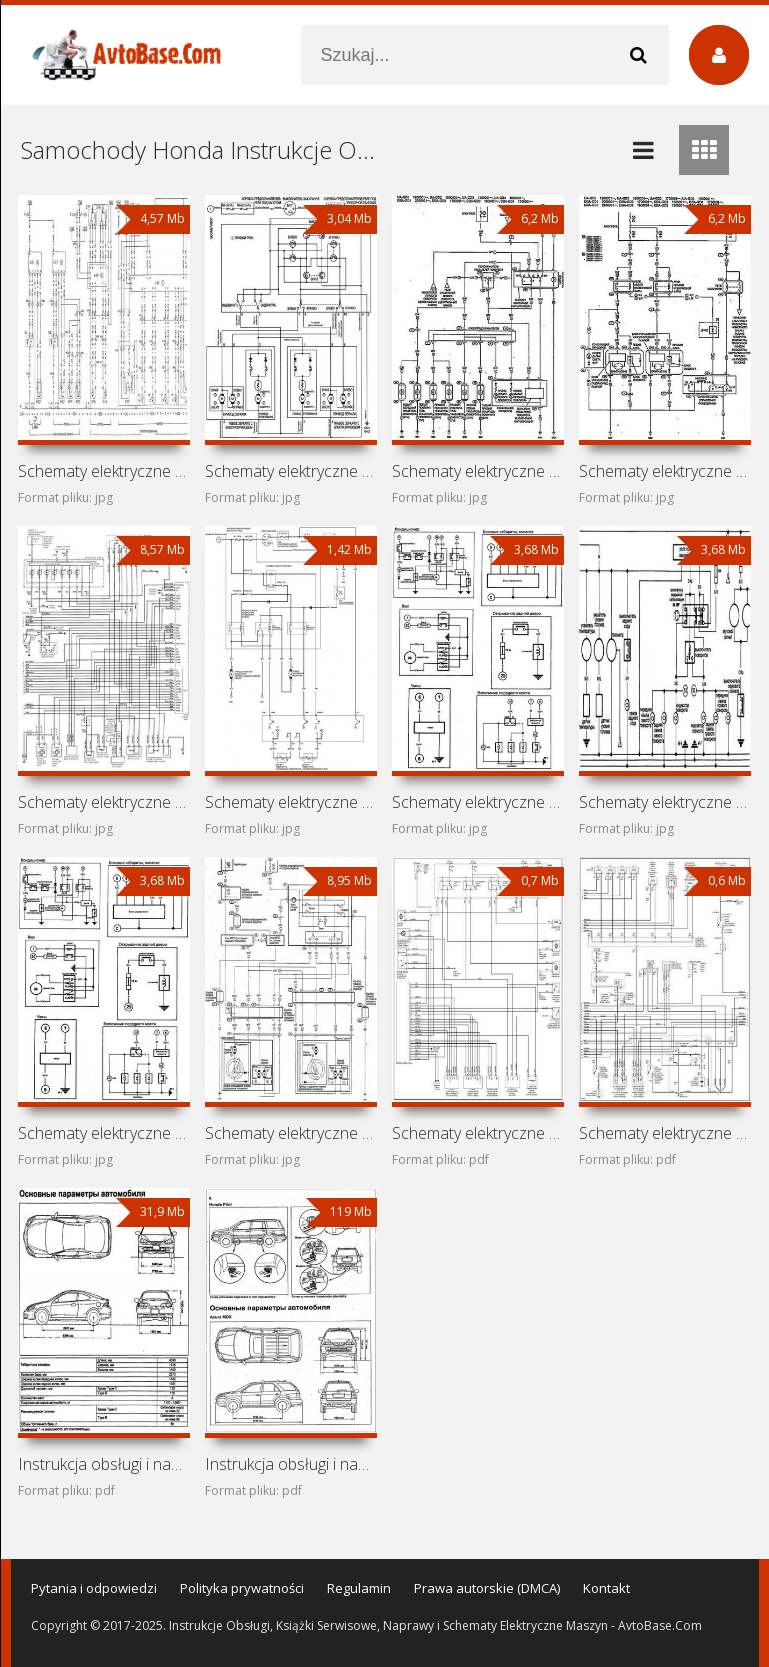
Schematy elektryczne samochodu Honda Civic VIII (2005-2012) (291, 802)
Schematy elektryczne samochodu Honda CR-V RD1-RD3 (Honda (478, 1133)
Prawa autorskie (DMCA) (487, 1588)
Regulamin (359, 1588)
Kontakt (606, 1588)
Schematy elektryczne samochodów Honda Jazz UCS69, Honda (104, 471)
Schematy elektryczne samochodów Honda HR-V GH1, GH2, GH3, (291, 471)
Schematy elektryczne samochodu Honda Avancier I (291, 1133)
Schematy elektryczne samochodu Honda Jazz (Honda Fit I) (478, 471)
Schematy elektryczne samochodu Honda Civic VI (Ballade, (665, 1133)
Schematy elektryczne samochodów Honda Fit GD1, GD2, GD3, (665, 471)
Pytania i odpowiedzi (94, 1588)
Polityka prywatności (242, 1588)
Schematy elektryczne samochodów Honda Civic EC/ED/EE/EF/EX (665, 802)
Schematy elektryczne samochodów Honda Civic (104, 1133)
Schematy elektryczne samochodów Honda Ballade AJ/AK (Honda (478, 802)
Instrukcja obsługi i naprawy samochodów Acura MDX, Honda (291, 1464)
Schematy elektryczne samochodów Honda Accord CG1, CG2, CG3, (104, 802)
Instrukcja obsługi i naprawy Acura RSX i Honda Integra (104, 1464)
